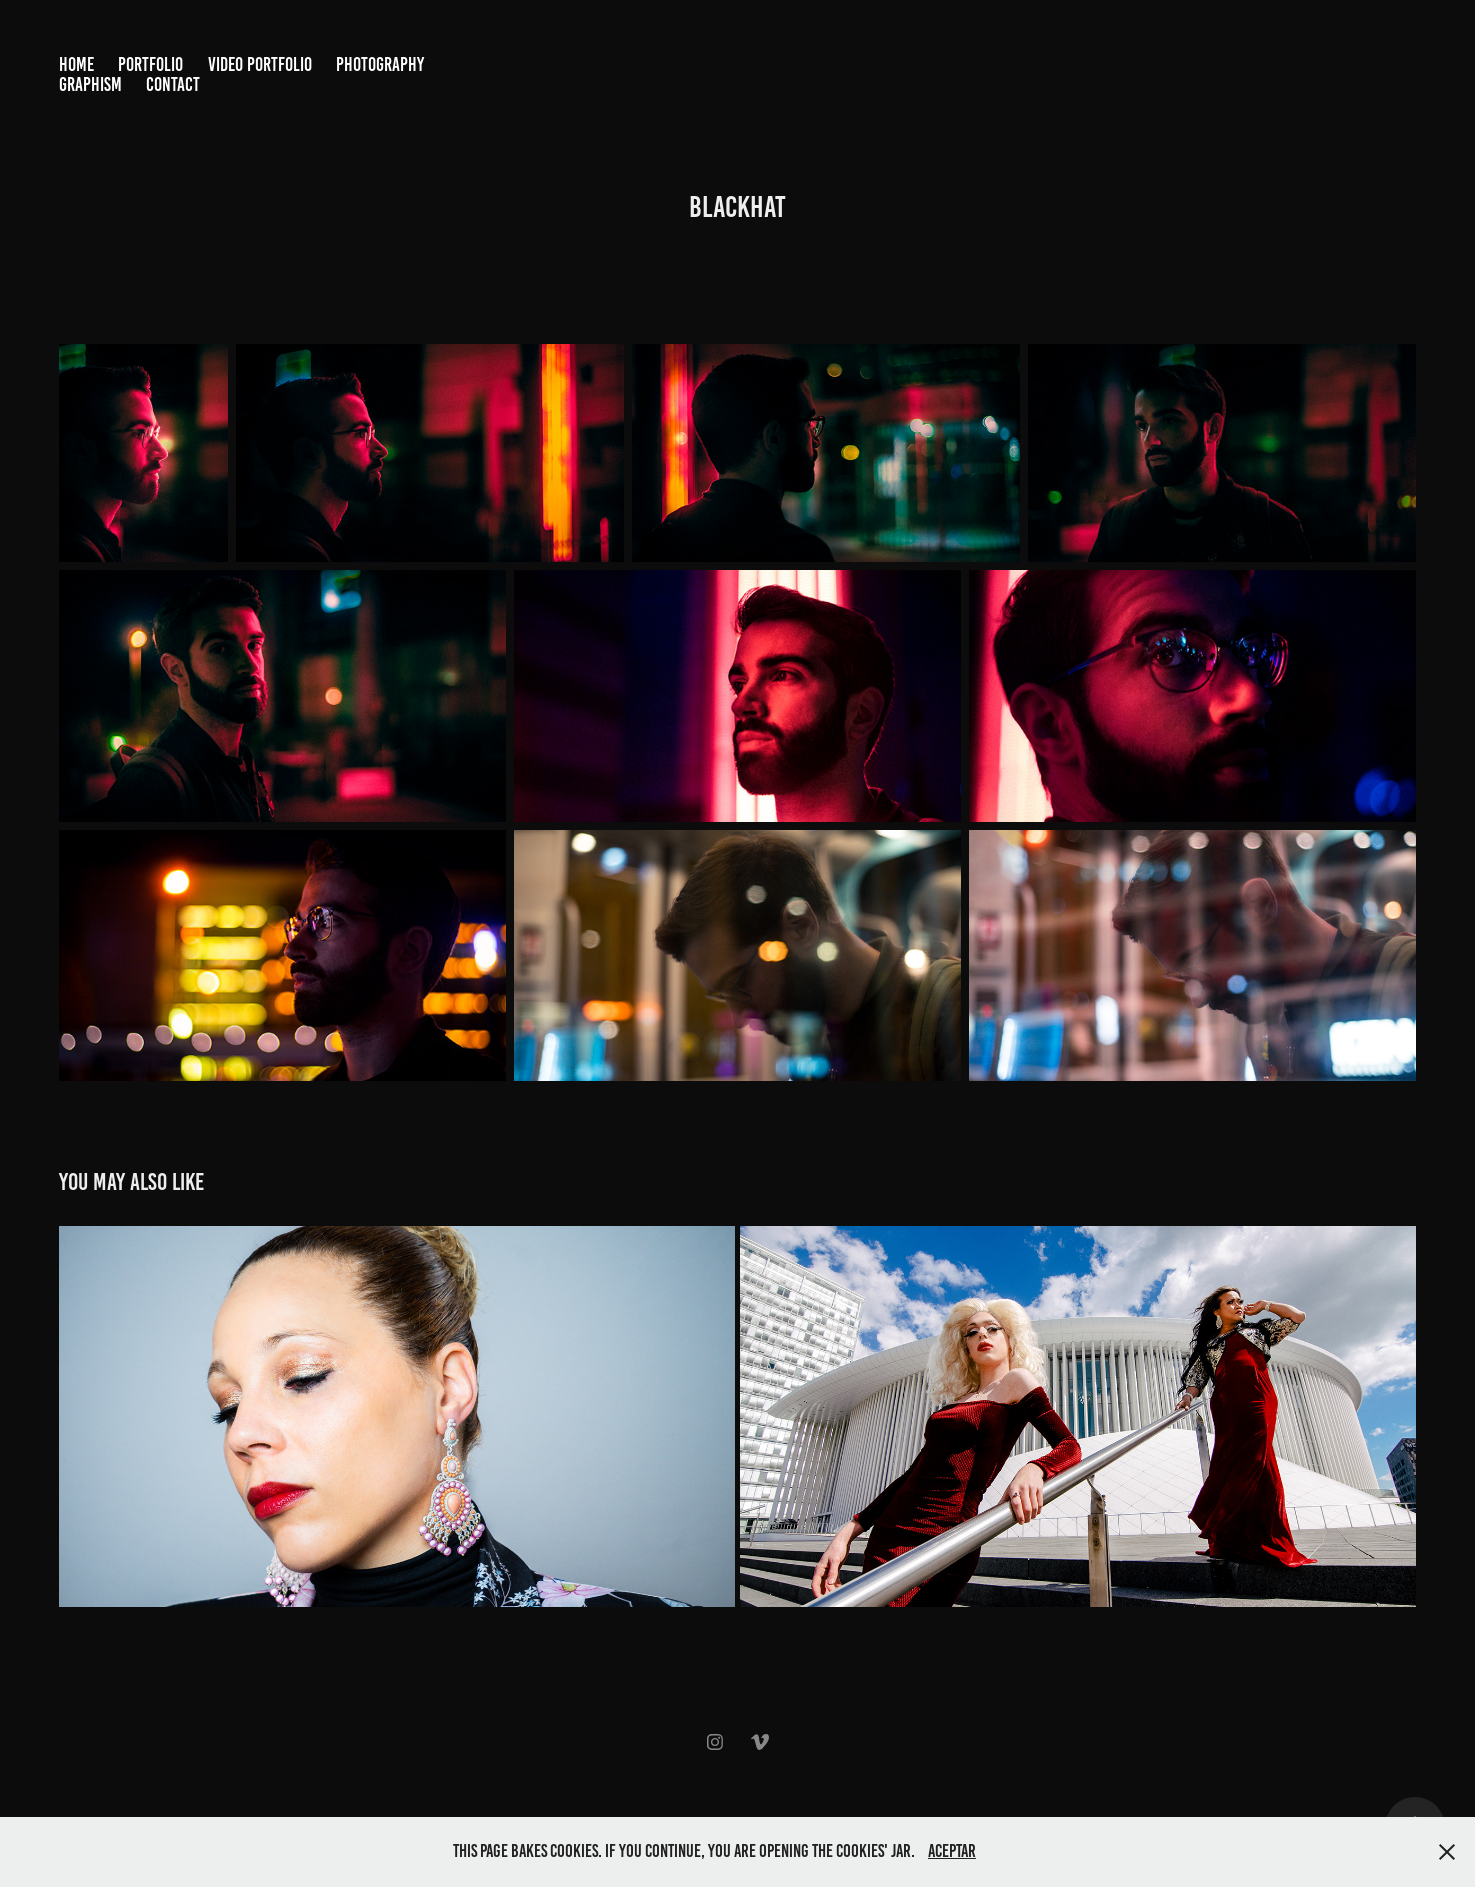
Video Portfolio (260, 64)
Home (76, 64)
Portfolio (150, 64)
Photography (380, 64)
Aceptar (952, 1851)
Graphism (90, 84)
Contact (173, 84)
